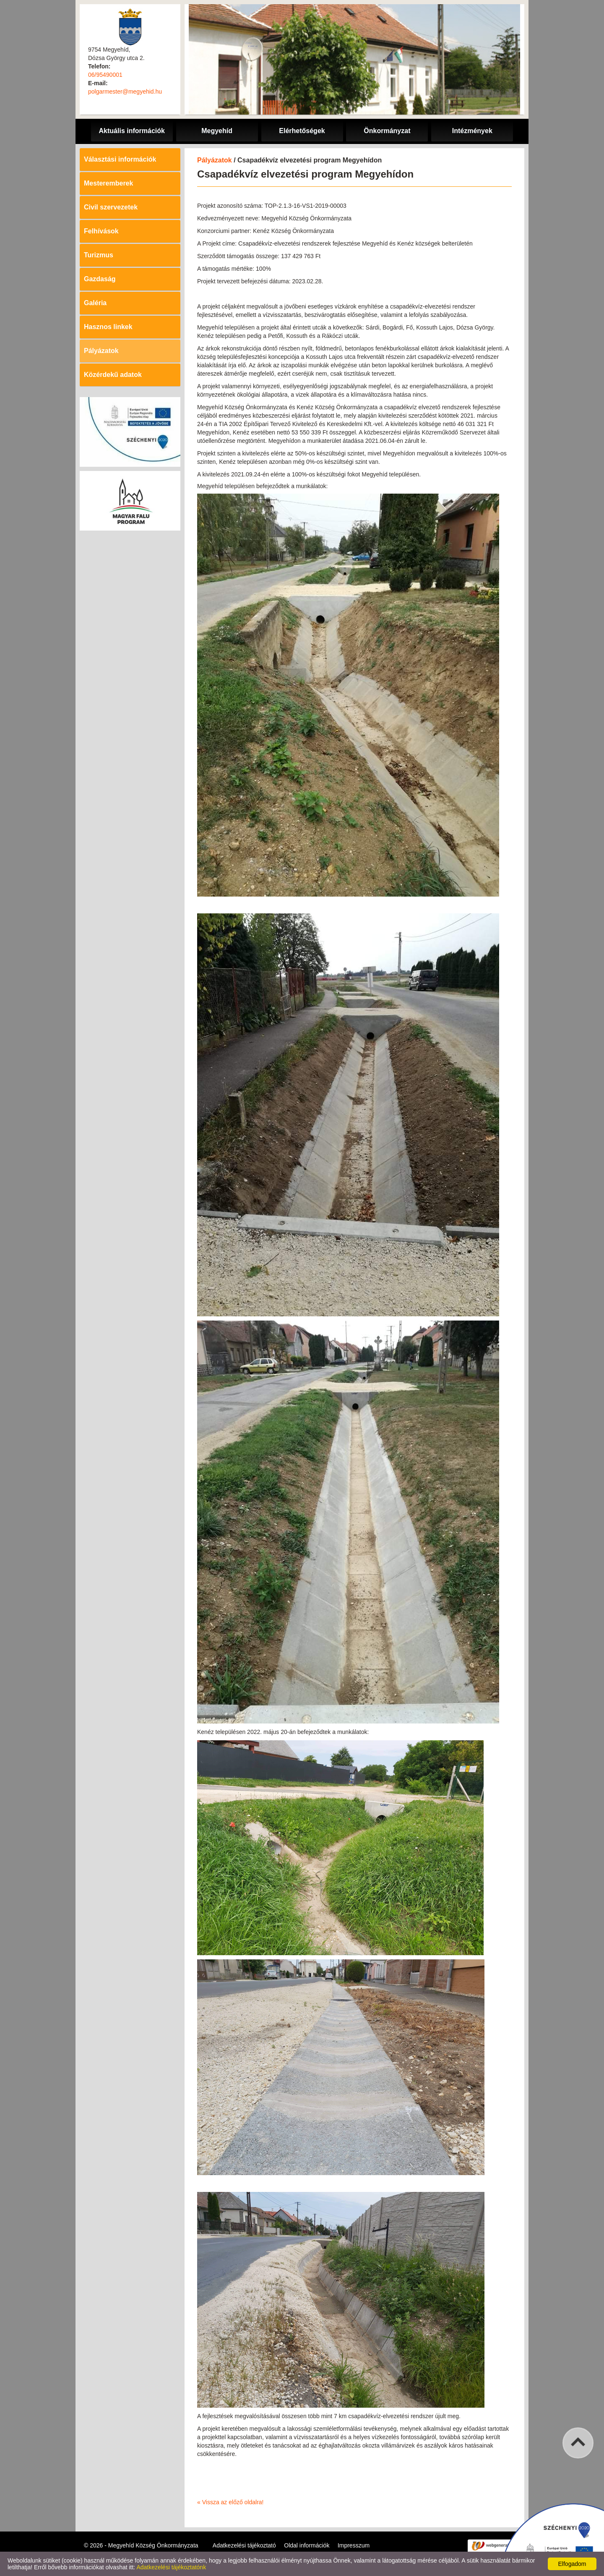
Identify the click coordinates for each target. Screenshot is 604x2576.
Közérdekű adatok (113, 374)
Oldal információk (306, 2545)
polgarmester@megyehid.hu (125, 91)
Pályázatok (101, 350)
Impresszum (354, 2545)
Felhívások (101, 231)
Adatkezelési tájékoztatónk (171, 2567)
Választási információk (120, 159)
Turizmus (98, 255)
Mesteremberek (108, 183)
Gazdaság (100, 278)
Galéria (95, 302)
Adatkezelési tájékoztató (244, 2545)
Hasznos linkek (108, 326)
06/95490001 (105, 74)
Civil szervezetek (111, 207)
